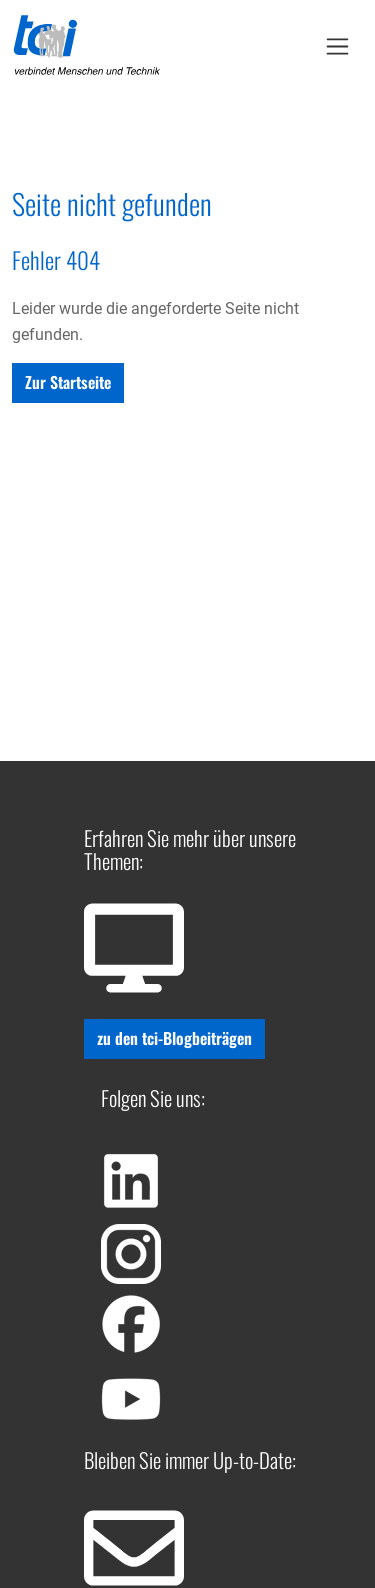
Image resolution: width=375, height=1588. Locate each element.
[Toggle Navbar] (337, 46)
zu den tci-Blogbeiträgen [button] (174, 1038)
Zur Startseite (68, 382)
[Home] (87, 46)
